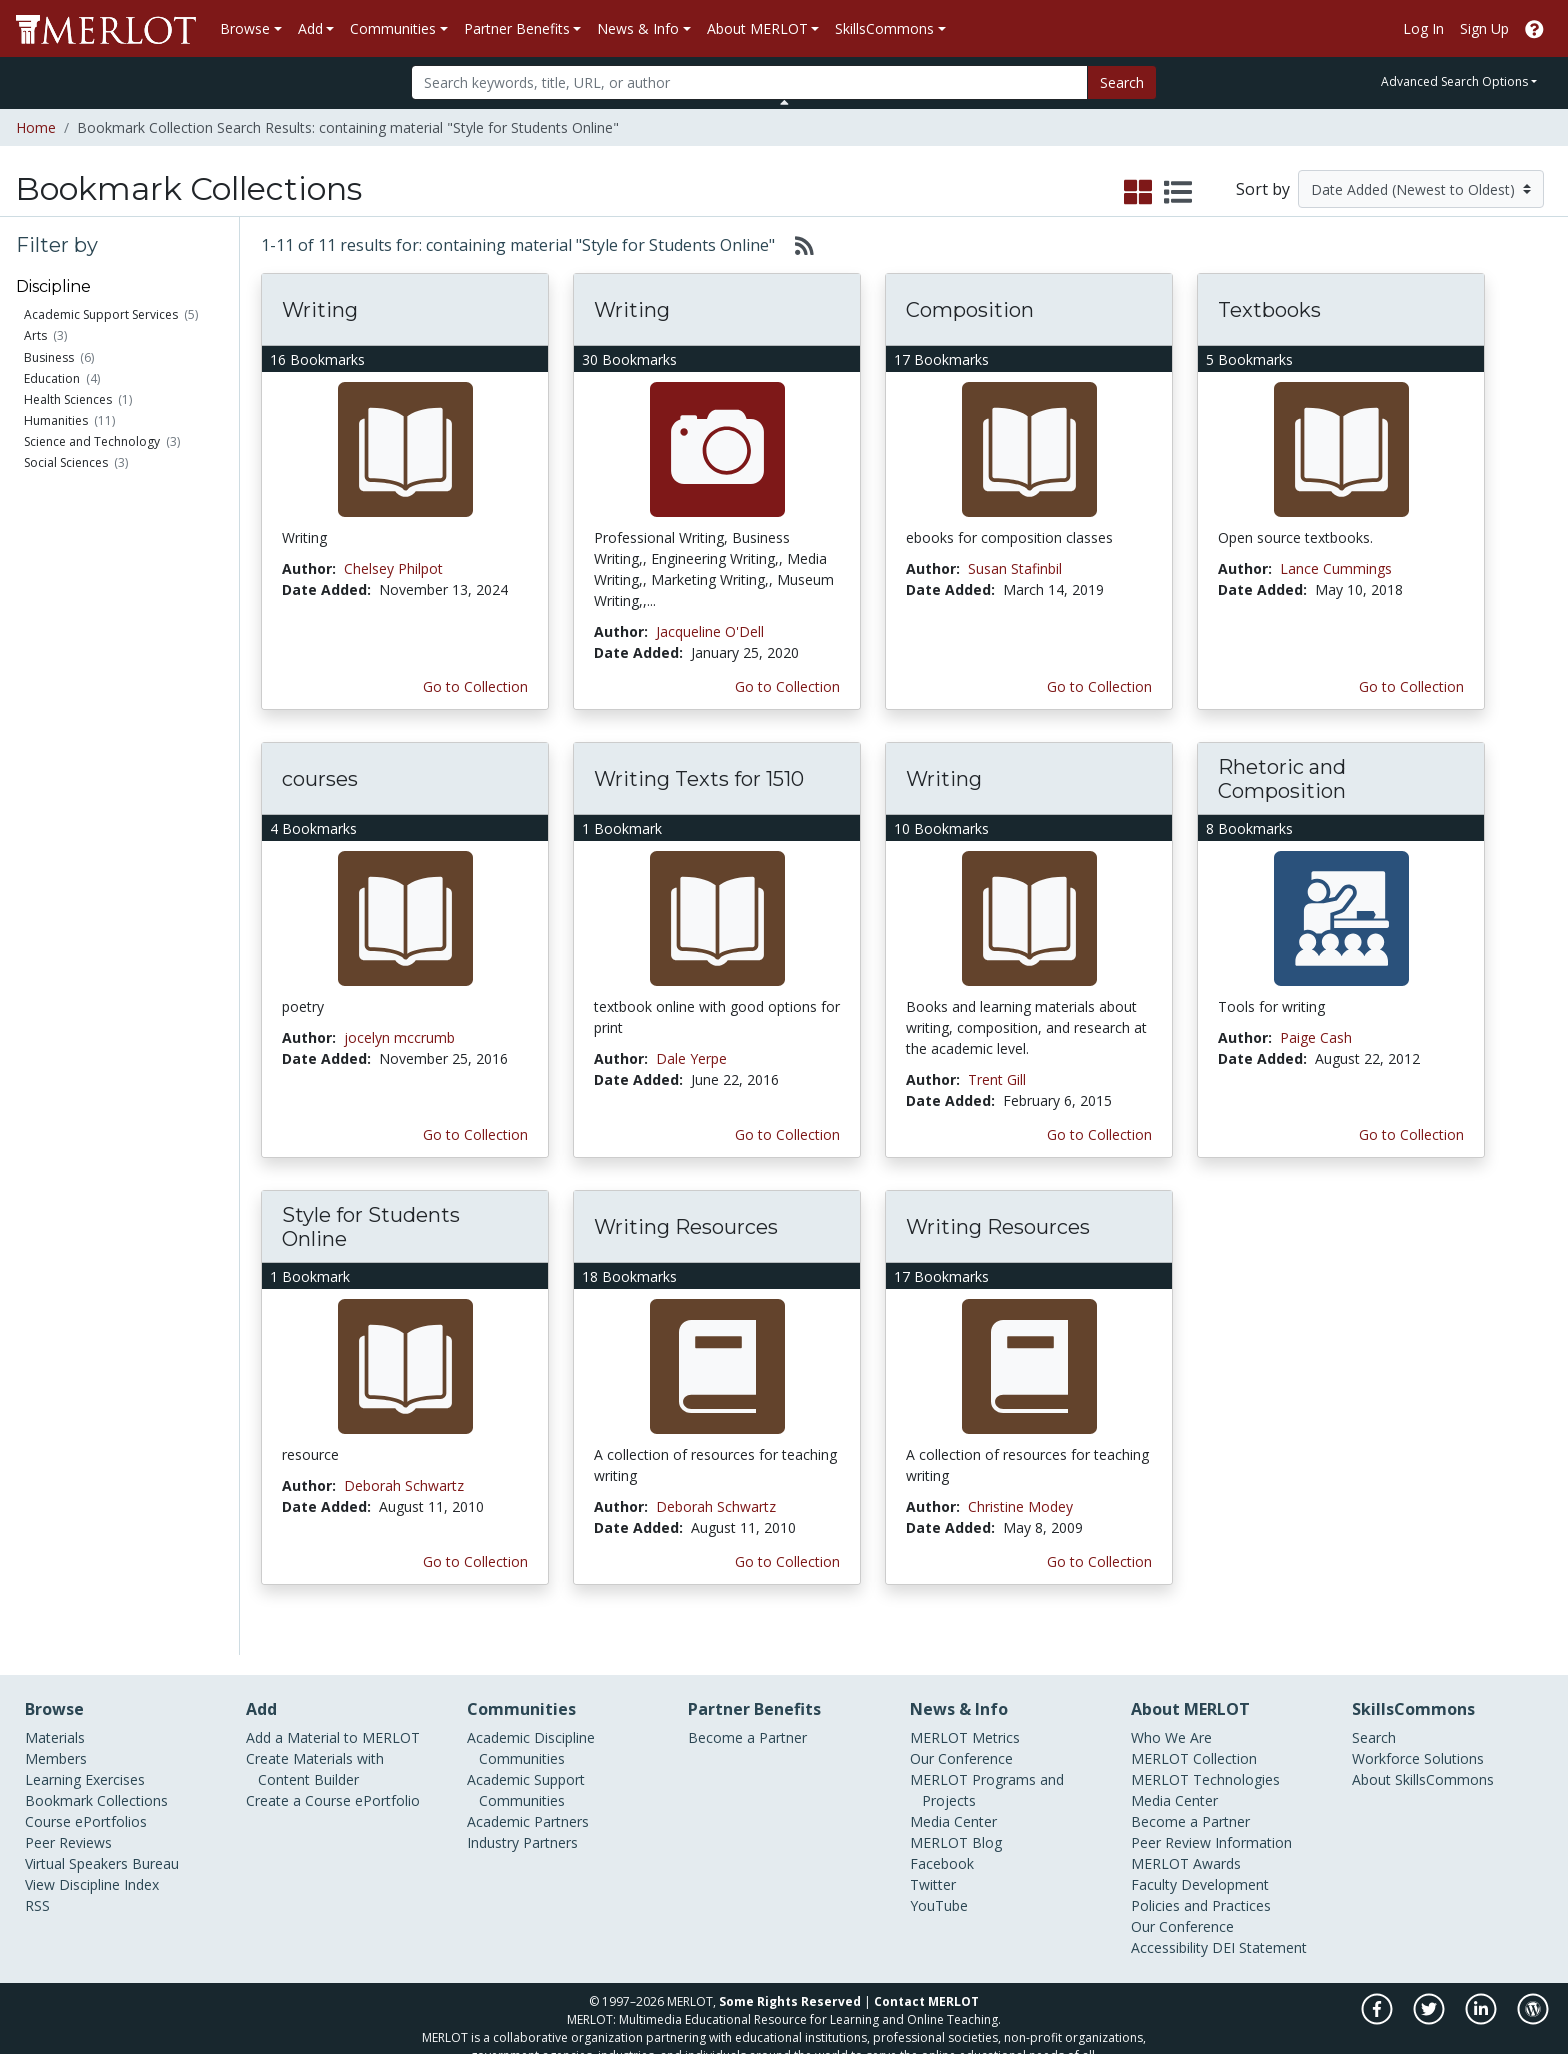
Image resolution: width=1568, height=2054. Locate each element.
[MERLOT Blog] (1533, 1998)
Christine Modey (1020, 1506)
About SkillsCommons (1423, 1758)
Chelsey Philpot (393, 568)
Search (1122, 82)
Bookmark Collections (96, 1779)
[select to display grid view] (1138, 193)
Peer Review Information (1211, 1821)
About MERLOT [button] (757, 28)
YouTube (939, 1884)
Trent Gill (997, 1079)
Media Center (953, 1800)
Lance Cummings (1336, 568)
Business (49, 357)
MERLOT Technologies (1205, 1758)
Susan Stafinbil (1015, 568)
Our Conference (961, 1737)
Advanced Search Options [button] (1454, 81)
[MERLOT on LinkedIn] (1482, 1998)
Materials (55, 1716)
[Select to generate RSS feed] (796, 245)
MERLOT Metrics (965, 1716)
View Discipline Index (92, 1863)
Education (52, 378)
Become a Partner (747, 1716)
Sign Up (1484, 28)
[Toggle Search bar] (784, 102)
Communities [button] (393, 28)
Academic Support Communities (526, 1769)
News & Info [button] (638, 28)
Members (56, 1737)
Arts (35, 335)
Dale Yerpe (691, 1058)
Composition (970, 310)
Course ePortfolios (86, 1800)
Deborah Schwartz (404, 1485)
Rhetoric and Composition (1282, 779)
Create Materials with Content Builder (315, 1748)
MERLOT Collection (1194, 1737)
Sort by (1263, 189)
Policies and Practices (1201, 1884)
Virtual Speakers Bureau (102, 1842)
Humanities (56, 420)
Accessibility (1169, 1926)
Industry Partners (522, 1821)
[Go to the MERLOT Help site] (1534, 28)
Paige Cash (1316, 1037)
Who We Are (1171, 1716)
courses (320, 779)
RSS (37, 1884)
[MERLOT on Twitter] (1430, 1998)
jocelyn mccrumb (399, 1037)
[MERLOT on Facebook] (1378, 1998)
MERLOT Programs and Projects (987, 1769)
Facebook (942, 1842)
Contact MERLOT (926, 1980)
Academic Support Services (101, 314)
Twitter (933, 1863)
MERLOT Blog (956, 1821)
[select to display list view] (1178, 193)
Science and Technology (92, 441)
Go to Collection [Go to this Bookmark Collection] (475, 686)
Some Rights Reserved (790, 1980)
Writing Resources (686, 1227)
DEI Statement (1259, 1926)
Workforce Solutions (1418, 1737)
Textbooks (1269, 310)
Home (36, 127)
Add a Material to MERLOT (333, 1716)
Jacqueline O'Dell (710, 631)
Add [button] (310, 28)
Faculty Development (1200, 1863)
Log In (1423, 28)
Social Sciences (66, 462)
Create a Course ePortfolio (333, 1779)
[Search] (749, 82)
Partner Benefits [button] (517, 28)
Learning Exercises (85, 1758)
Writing (320, 310)
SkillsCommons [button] (884, 28)
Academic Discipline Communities (531, 1727)
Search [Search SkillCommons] (1374, 1716)
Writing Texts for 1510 (699, 779)
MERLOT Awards (1186, 1842)
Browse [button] (245, 28)
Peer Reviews (68, 1821)
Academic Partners (528, 1800)
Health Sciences (68, 399)
